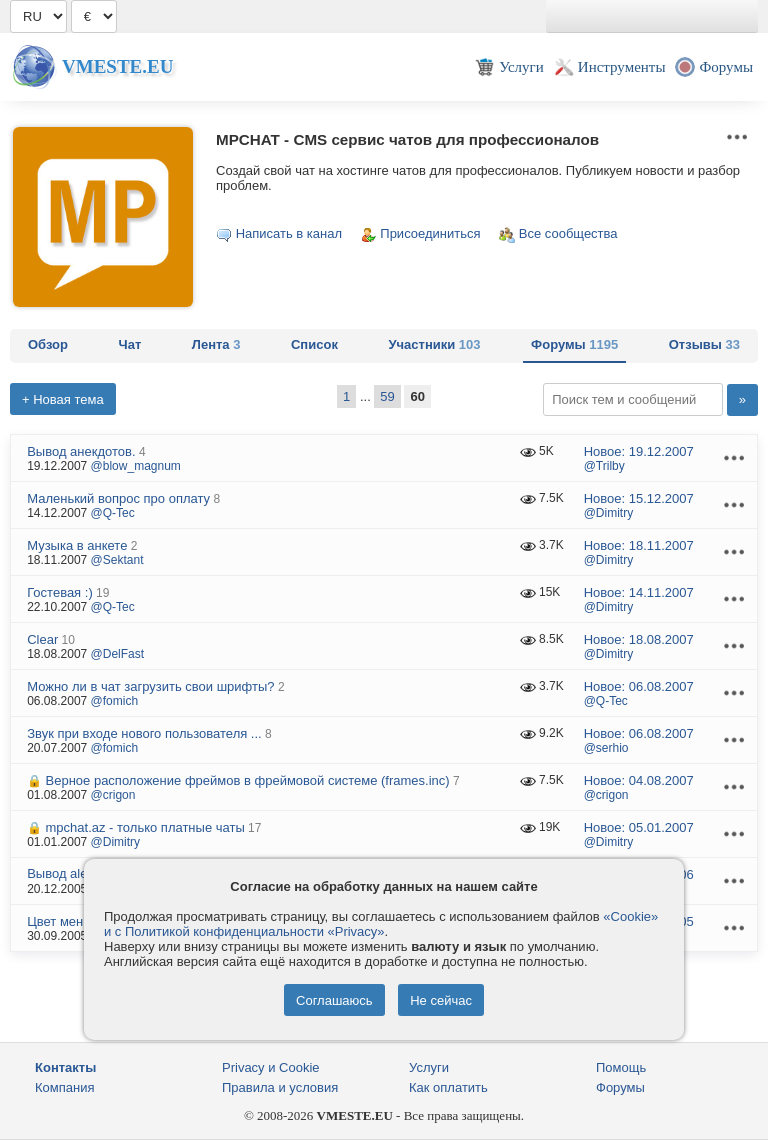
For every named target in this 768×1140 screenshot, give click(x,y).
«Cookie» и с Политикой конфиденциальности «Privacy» (381, 924)
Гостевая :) (60, 592)
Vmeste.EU (117, 66)
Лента (216, 344)
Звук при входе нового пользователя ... (144, 733)
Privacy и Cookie (271, 1067)
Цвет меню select (78, 921)
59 (387, 396)
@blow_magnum (136, 466)
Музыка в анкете (77, 545)
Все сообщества (568, 233)
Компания (65, 1087)
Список (314, 344)
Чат (130, 344)
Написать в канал (289, 233)
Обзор (48, 344)
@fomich (115, 701)
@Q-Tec (113, 513)
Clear (42, 639)
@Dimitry (609, 513)
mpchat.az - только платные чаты (145, 827)
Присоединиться (430, 233)
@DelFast (118, 654)
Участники (434, 344)
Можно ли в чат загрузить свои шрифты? (150, 686)
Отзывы (704, 344)
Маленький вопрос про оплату (118, 498)
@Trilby (604, 466)
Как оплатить (448, 1087)
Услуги (429, 1067)
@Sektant (117, 560)
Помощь (621, 1067)
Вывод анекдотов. (81, 451)
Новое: (639, 451)
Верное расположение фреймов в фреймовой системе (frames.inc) (248, 780)
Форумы (574, 344)
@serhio (606, 748)
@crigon (113, 795)
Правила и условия (280, 1087)
